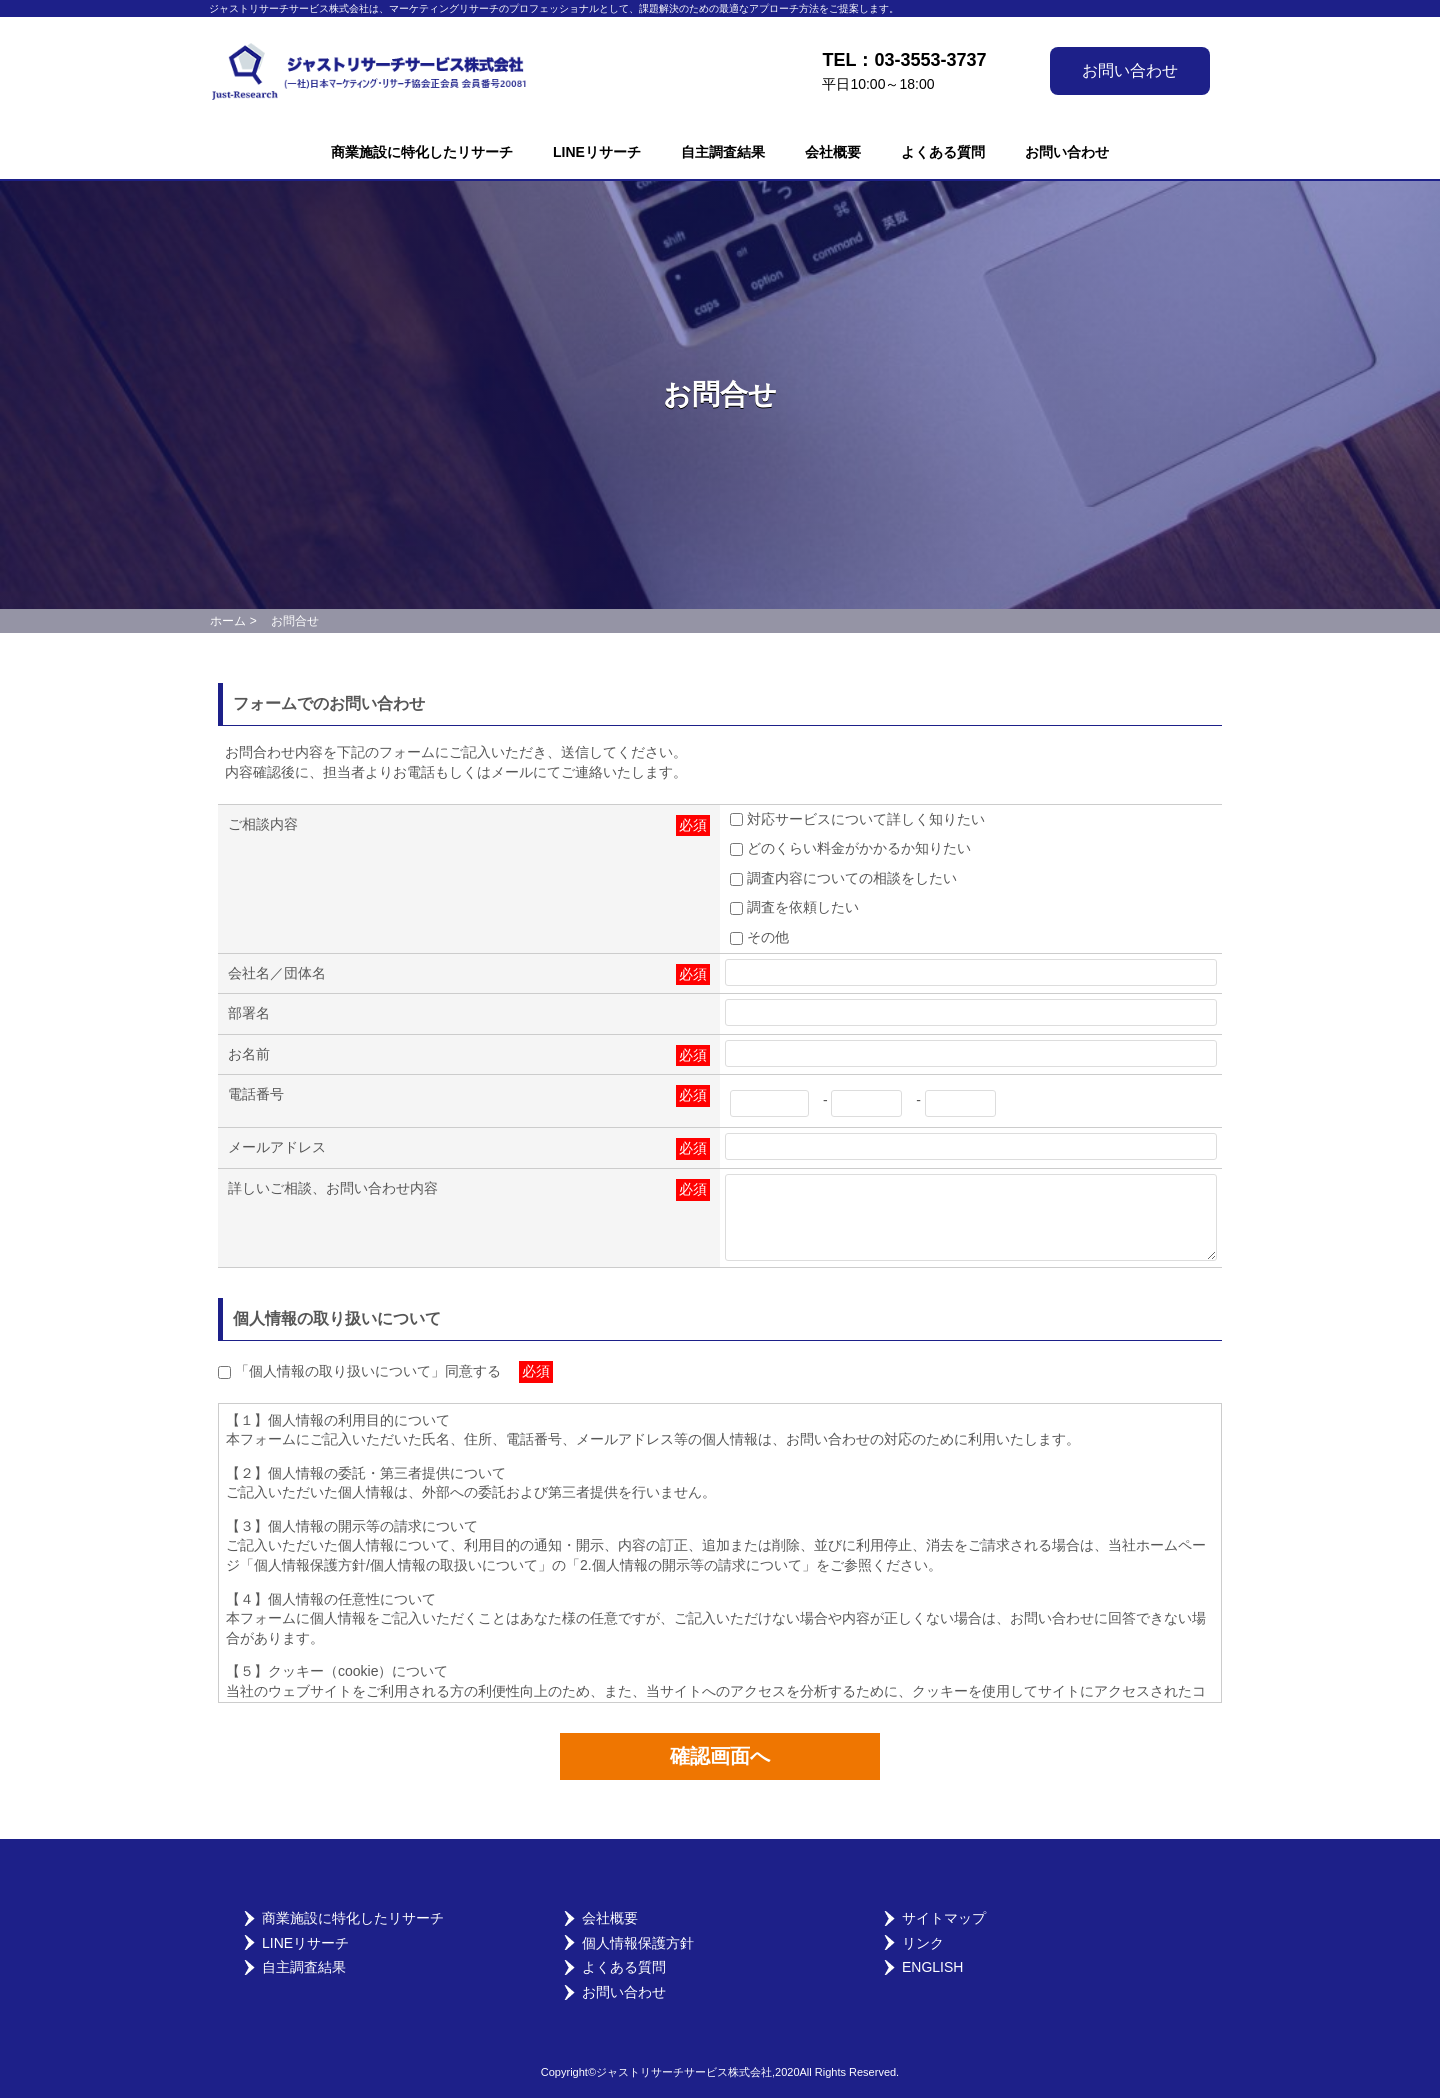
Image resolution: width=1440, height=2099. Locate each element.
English (932, 1968)
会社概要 (833, 152)
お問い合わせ (1130, 70)
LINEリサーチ (597, 152)
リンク (923, 1944)
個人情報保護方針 (638, 1944)
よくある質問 (943, 152)
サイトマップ (944, 1919)
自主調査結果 (723, 152)
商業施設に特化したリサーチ (422, 152)
